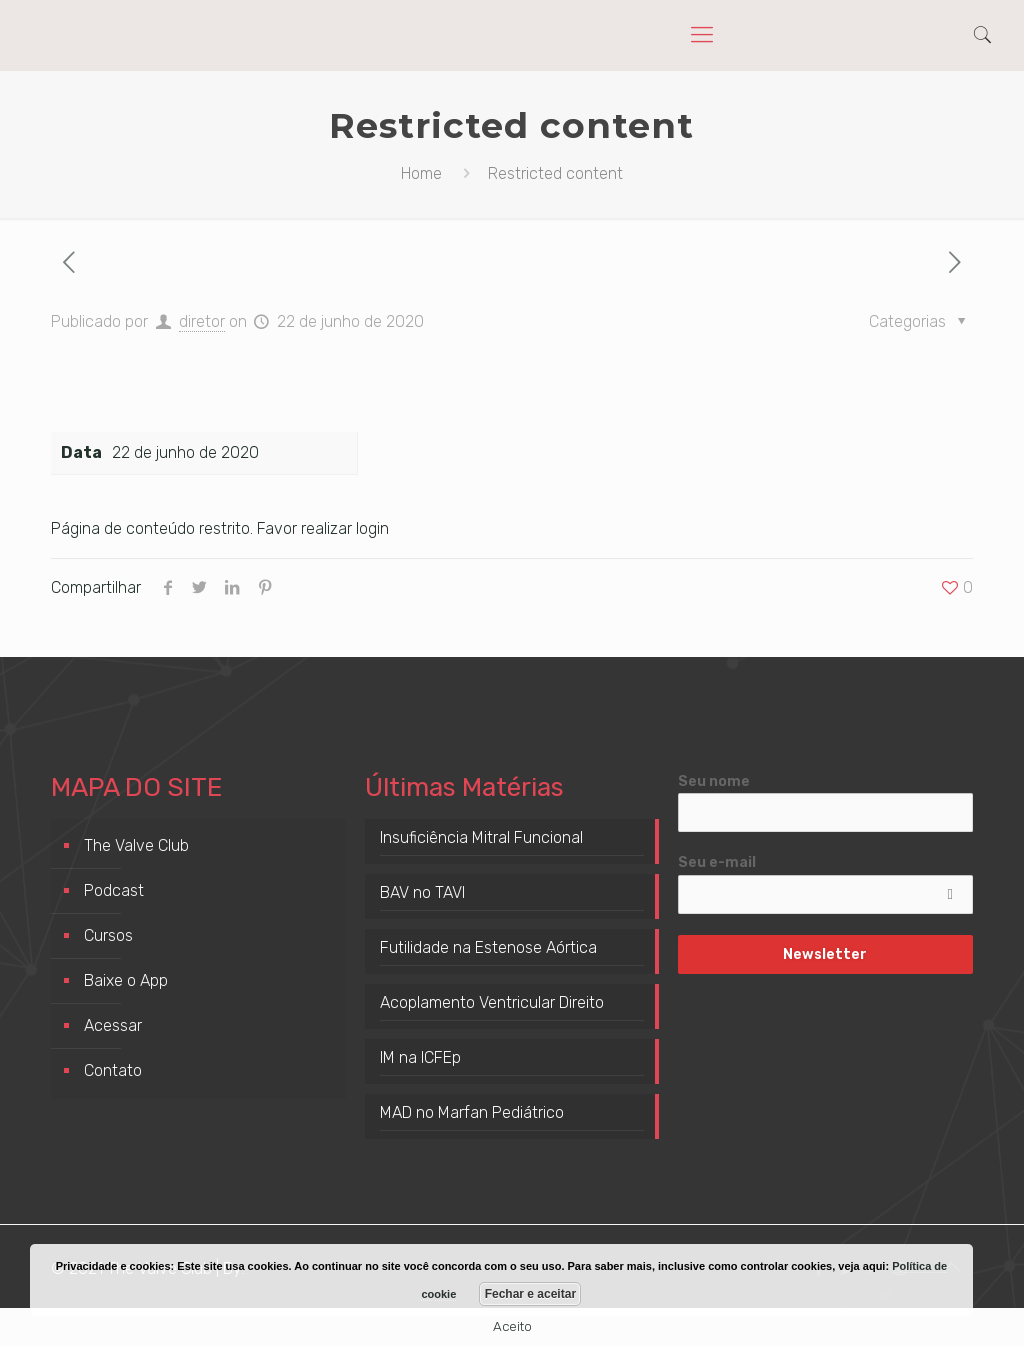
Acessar (113, 1025)
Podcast (114, 890)
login (372, 528)
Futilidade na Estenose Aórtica (488, 947)
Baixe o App (126, 980)
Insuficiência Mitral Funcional (481, 837)
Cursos (108, 935)
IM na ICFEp (420, 1057)
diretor (202, 321)
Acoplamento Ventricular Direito (492, 1002)
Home (421, 173)
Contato (113, 1070)
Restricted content (555, 173)
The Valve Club (136, 845)
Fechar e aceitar (530, 1294)
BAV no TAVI (422, 892)
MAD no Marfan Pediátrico (472, 1112)
